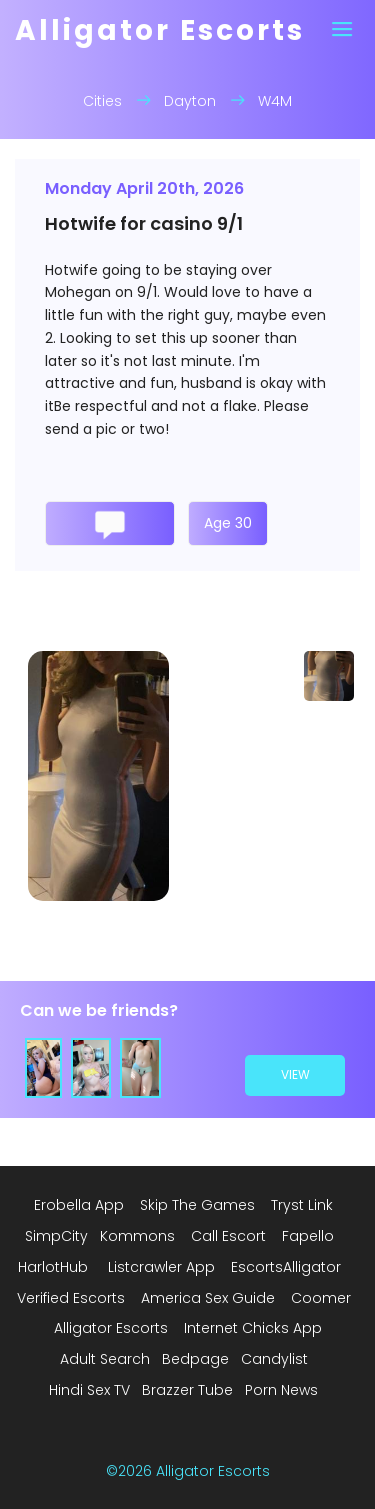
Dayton (190, 101)
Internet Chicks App (253, 1328)
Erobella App (79, 1205)
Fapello (308, 1236)
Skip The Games (197, 1205)
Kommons (137, 1236)
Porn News (281, 1390)
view (295, 1075)
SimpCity (56, 1236)
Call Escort (228, 1236)
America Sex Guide (208, 1298)
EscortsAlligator (286, 1267)
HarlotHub (53, 1267)
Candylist (274, 1359)
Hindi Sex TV (89, 1390)
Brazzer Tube (187, 1390)
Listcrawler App (161, 1267)
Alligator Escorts (111, 1328)
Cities (102, 101)
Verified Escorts (71, 1298)
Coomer (321, 1298)
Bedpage (195, 1359)
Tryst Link (302, 1205)
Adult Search (105, 1359)
